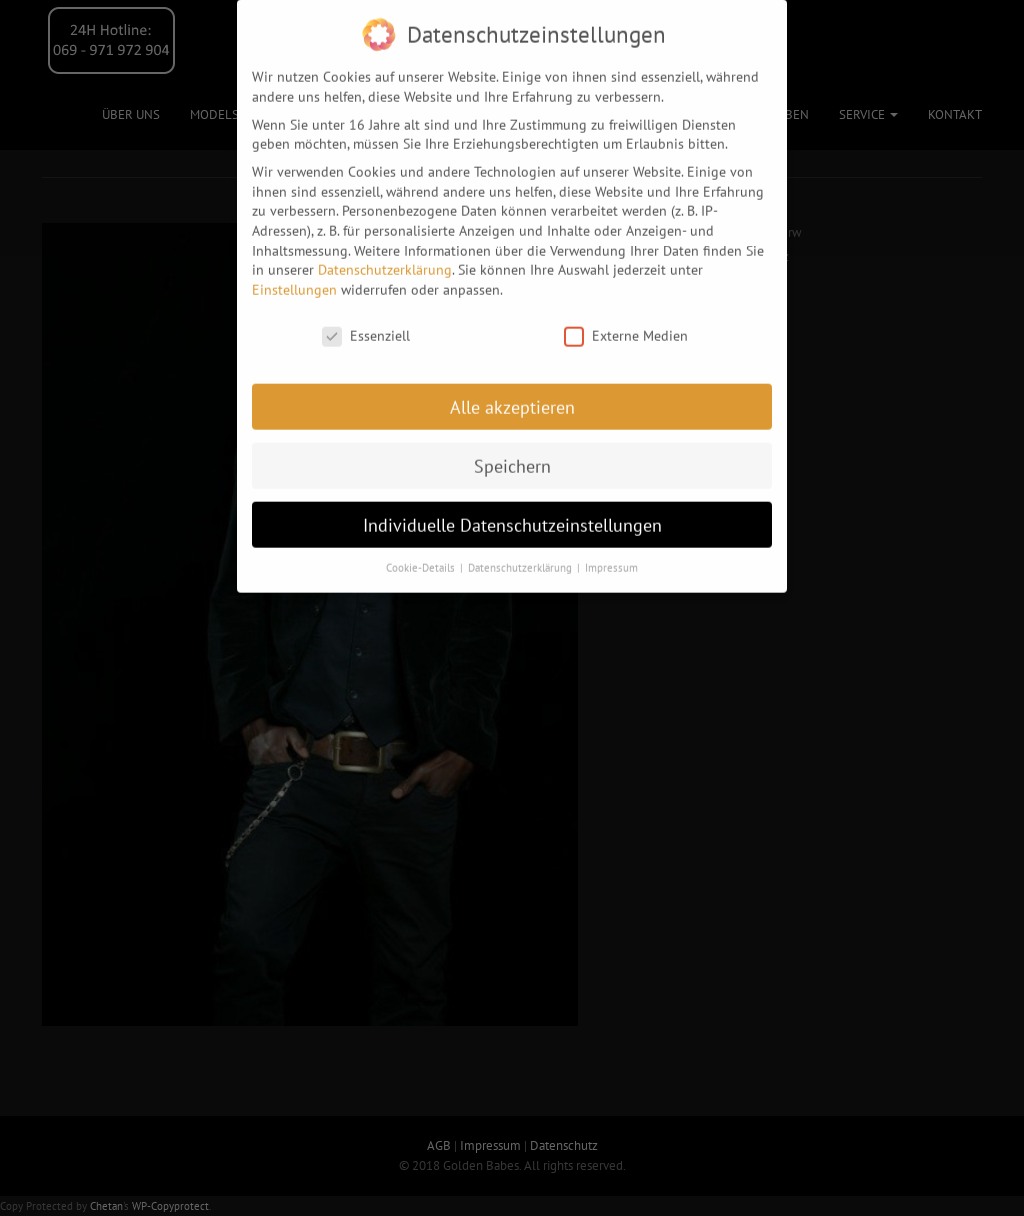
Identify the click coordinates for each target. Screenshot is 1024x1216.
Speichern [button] (512, 454)
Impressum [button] (611, 556)
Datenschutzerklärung (385, 258)
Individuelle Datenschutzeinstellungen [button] (512, 513)
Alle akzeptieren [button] (512, 395)
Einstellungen (294, 278)
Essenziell (366, 324)
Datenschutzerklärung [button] (521, 556)
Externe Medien (626, 324)
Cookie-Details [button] (422, 556)
